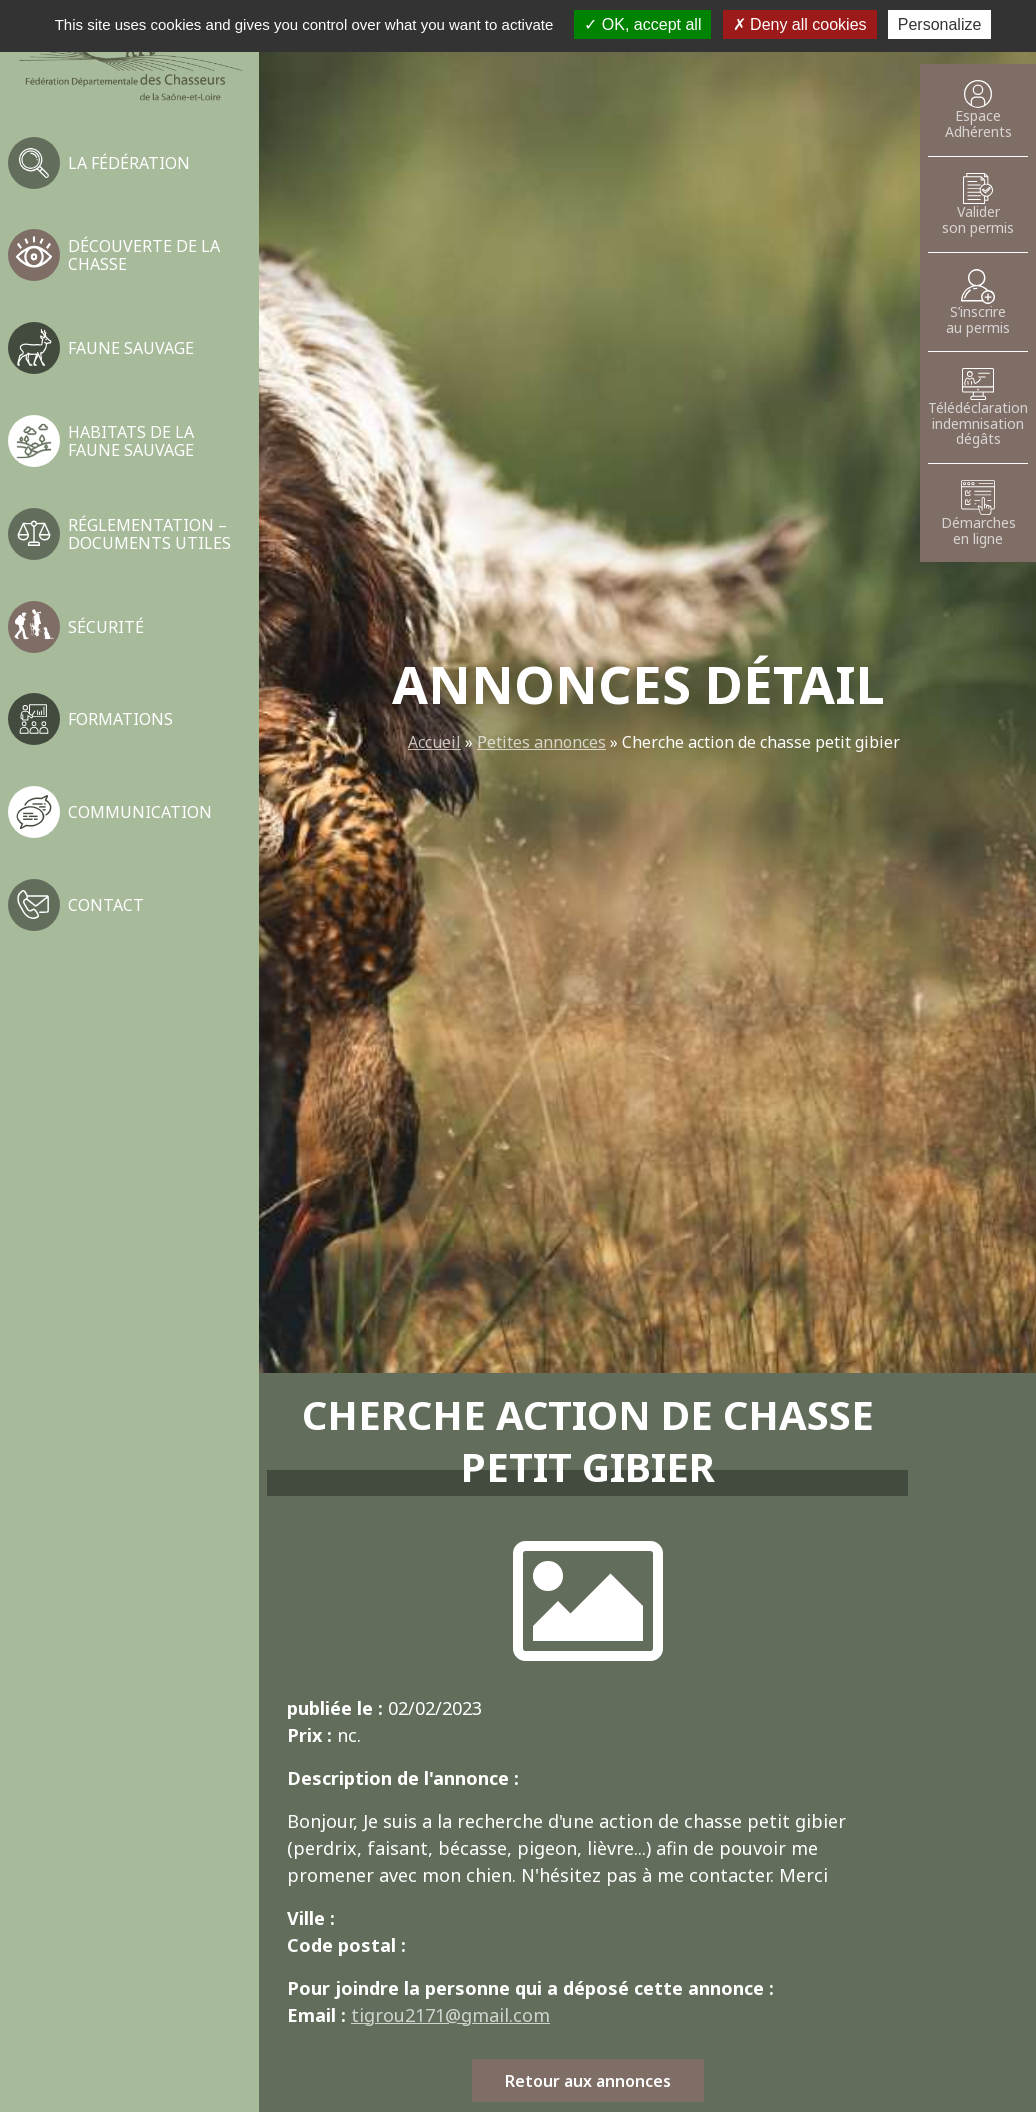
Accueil (434, 742)
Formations (120, 719)
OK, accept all (642, 24)
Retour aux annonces (588, 2081)
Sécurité (106, 627)
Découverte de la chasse (144, 255)
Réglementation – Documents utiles (149, 534)
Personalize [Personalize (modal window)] (940, 24)
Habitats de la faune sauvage (131, 441)
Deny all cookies (800, 24)
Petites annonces (541, 742)
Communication (140, 812)
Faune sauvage (131, 348)
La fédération (129, 163)
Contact (106, 905)
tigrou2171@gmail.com (450, 2015)
